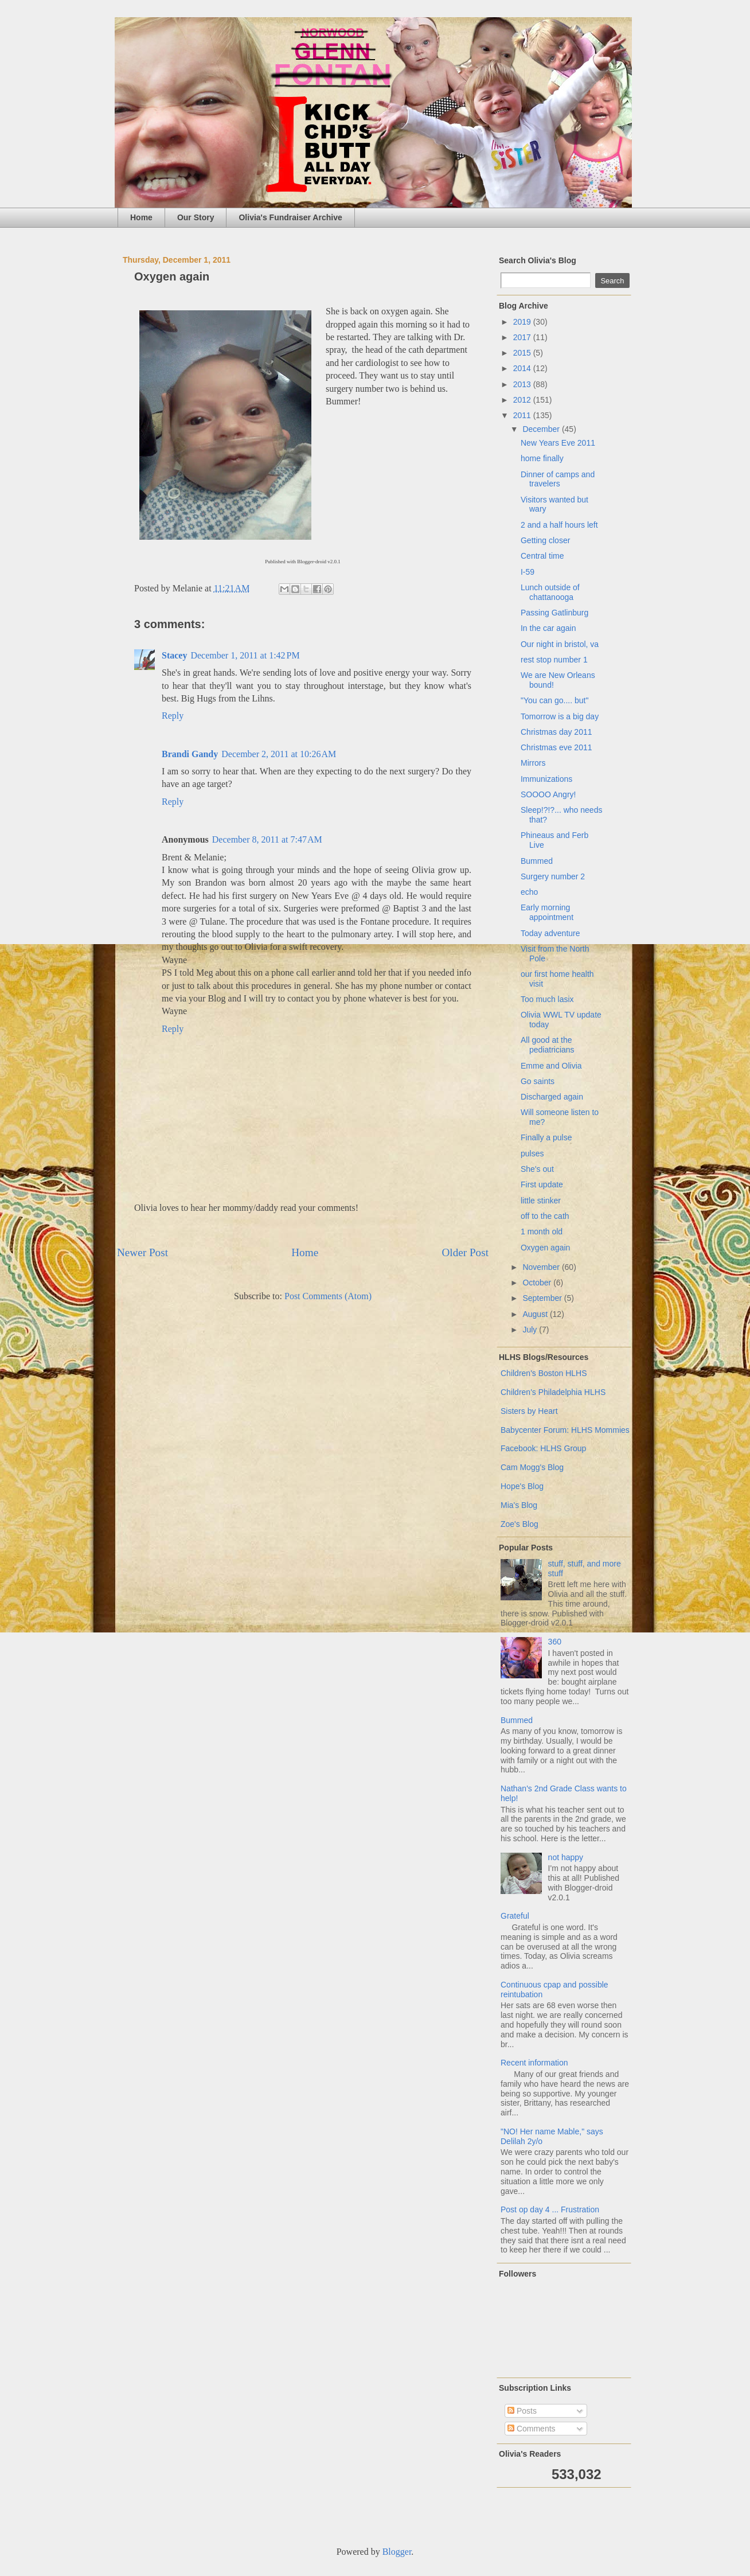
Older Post (465, 1252)
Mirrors (533, 762)
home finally (542, 458)
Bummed (537, 861)
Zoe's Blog (519, 1524)
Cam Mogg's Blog (532, 1467)
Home (141, 217)
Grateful (515, 1915)
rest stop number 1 (554, 659)
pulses (532, 1153)
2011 (523, 415)
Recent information (534, 2062)
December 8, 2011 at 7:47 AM (267, 839)
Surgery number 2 (553, 876)
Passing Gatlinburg (554, 612)
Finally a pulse (546, 1137)
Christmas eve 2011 (556, 747)
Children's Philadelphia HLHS (553, 1392)
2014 (523, 368)
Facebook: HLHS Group (543, 1448)
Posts (522, 2410)
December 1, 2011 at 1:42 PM (244, 655)
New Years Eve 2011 (558, 442)
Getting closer (545, 540)
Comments (531, 2428)
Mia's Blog (519, 1505)
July (530, 1329)
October (537, 1282)
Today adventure (550, 933)
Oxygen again (545, 1247)
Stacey (174, 655)
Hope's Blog (522, 1486)
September (543, 1298)
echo (529, 892)
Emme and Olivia (551, 1065)
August (535, 1314)
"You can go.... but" (554, 700)
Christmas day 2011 (556, 731)
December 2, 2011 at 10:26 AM (278, 754)
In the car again (548, 628)
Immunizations (546, 779)
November (541, 1267)
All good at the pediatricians (548, 1044)
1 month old (541, 1231)
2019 (523, 321)
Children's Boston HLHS (544, 1373)
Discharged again (552, 1096)
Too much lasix (547, 999)
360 (554, 1641)
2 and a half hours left (559, 524)
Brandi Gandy (190, 754)
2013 (523, 384)
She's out (537, 1169)
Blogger (397, 2551)
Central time (542, 555)
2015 (523, 352)
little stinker (541, 1200)
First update (542, 1184)
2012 (523, 399)
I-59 (527, 571)
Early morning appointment (547, 912)
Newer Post (142, 1252)
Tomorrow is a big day (560, 716)
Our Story (195, 217)
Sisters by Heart (529, 1411)
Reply (172, 715)
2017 (523, 337)
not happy (566, 1857)
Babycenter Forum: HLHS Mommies (565, 1430)
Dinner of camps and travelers (558, 479)
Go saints (537, 1081)
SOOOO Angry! (548, 794)
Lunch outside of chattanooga (550, 592)
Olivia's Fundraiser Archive (290, 217)
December (541, 429)
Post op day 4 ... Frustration (550, 2209)
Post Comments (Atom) (328, 1296)
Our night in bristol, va (560, 644)
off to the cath (545, 1216)
